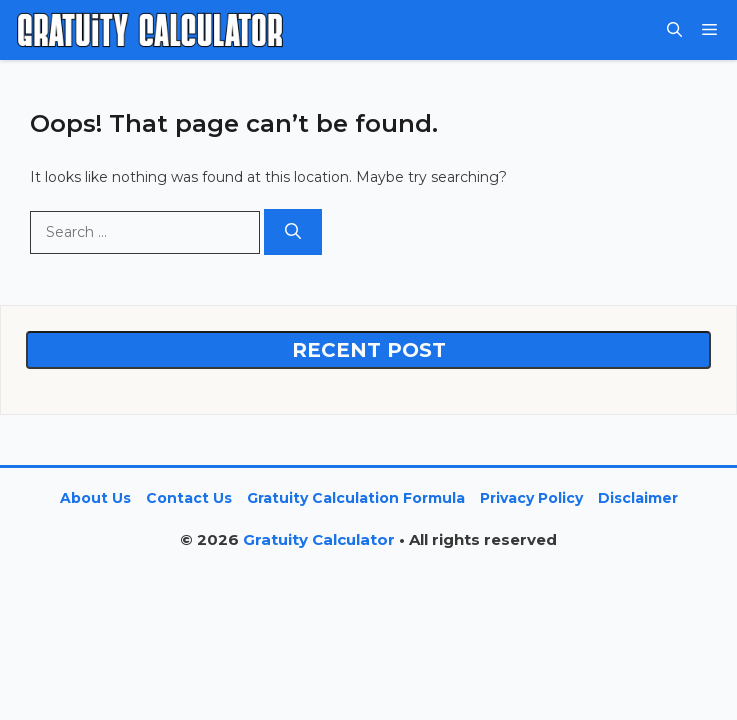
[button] (674, 30)
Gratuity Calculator (319, 539)
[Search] (293, 232)
